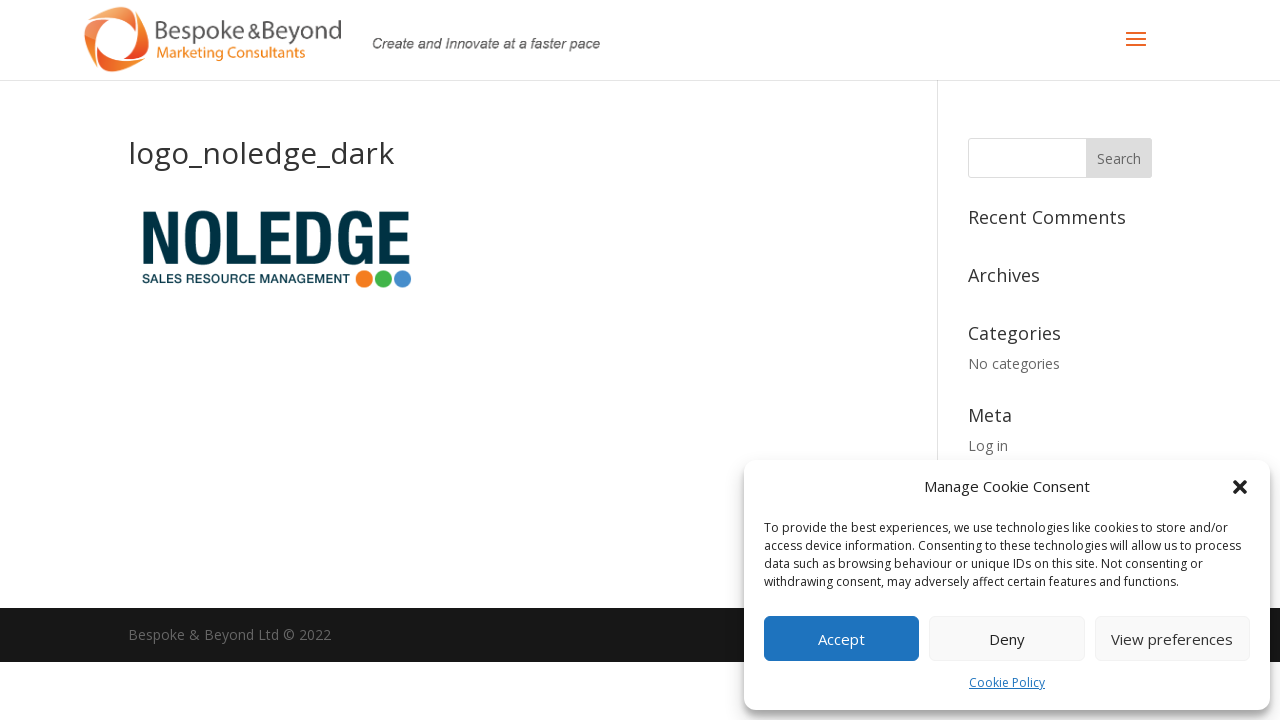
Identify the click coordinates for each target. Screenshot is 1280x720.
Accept (841, 639)
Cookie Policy (1007, 682)
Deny (1007, 639)
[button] (1240, 487)
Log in (988, 445)
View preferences (1172, 639)
